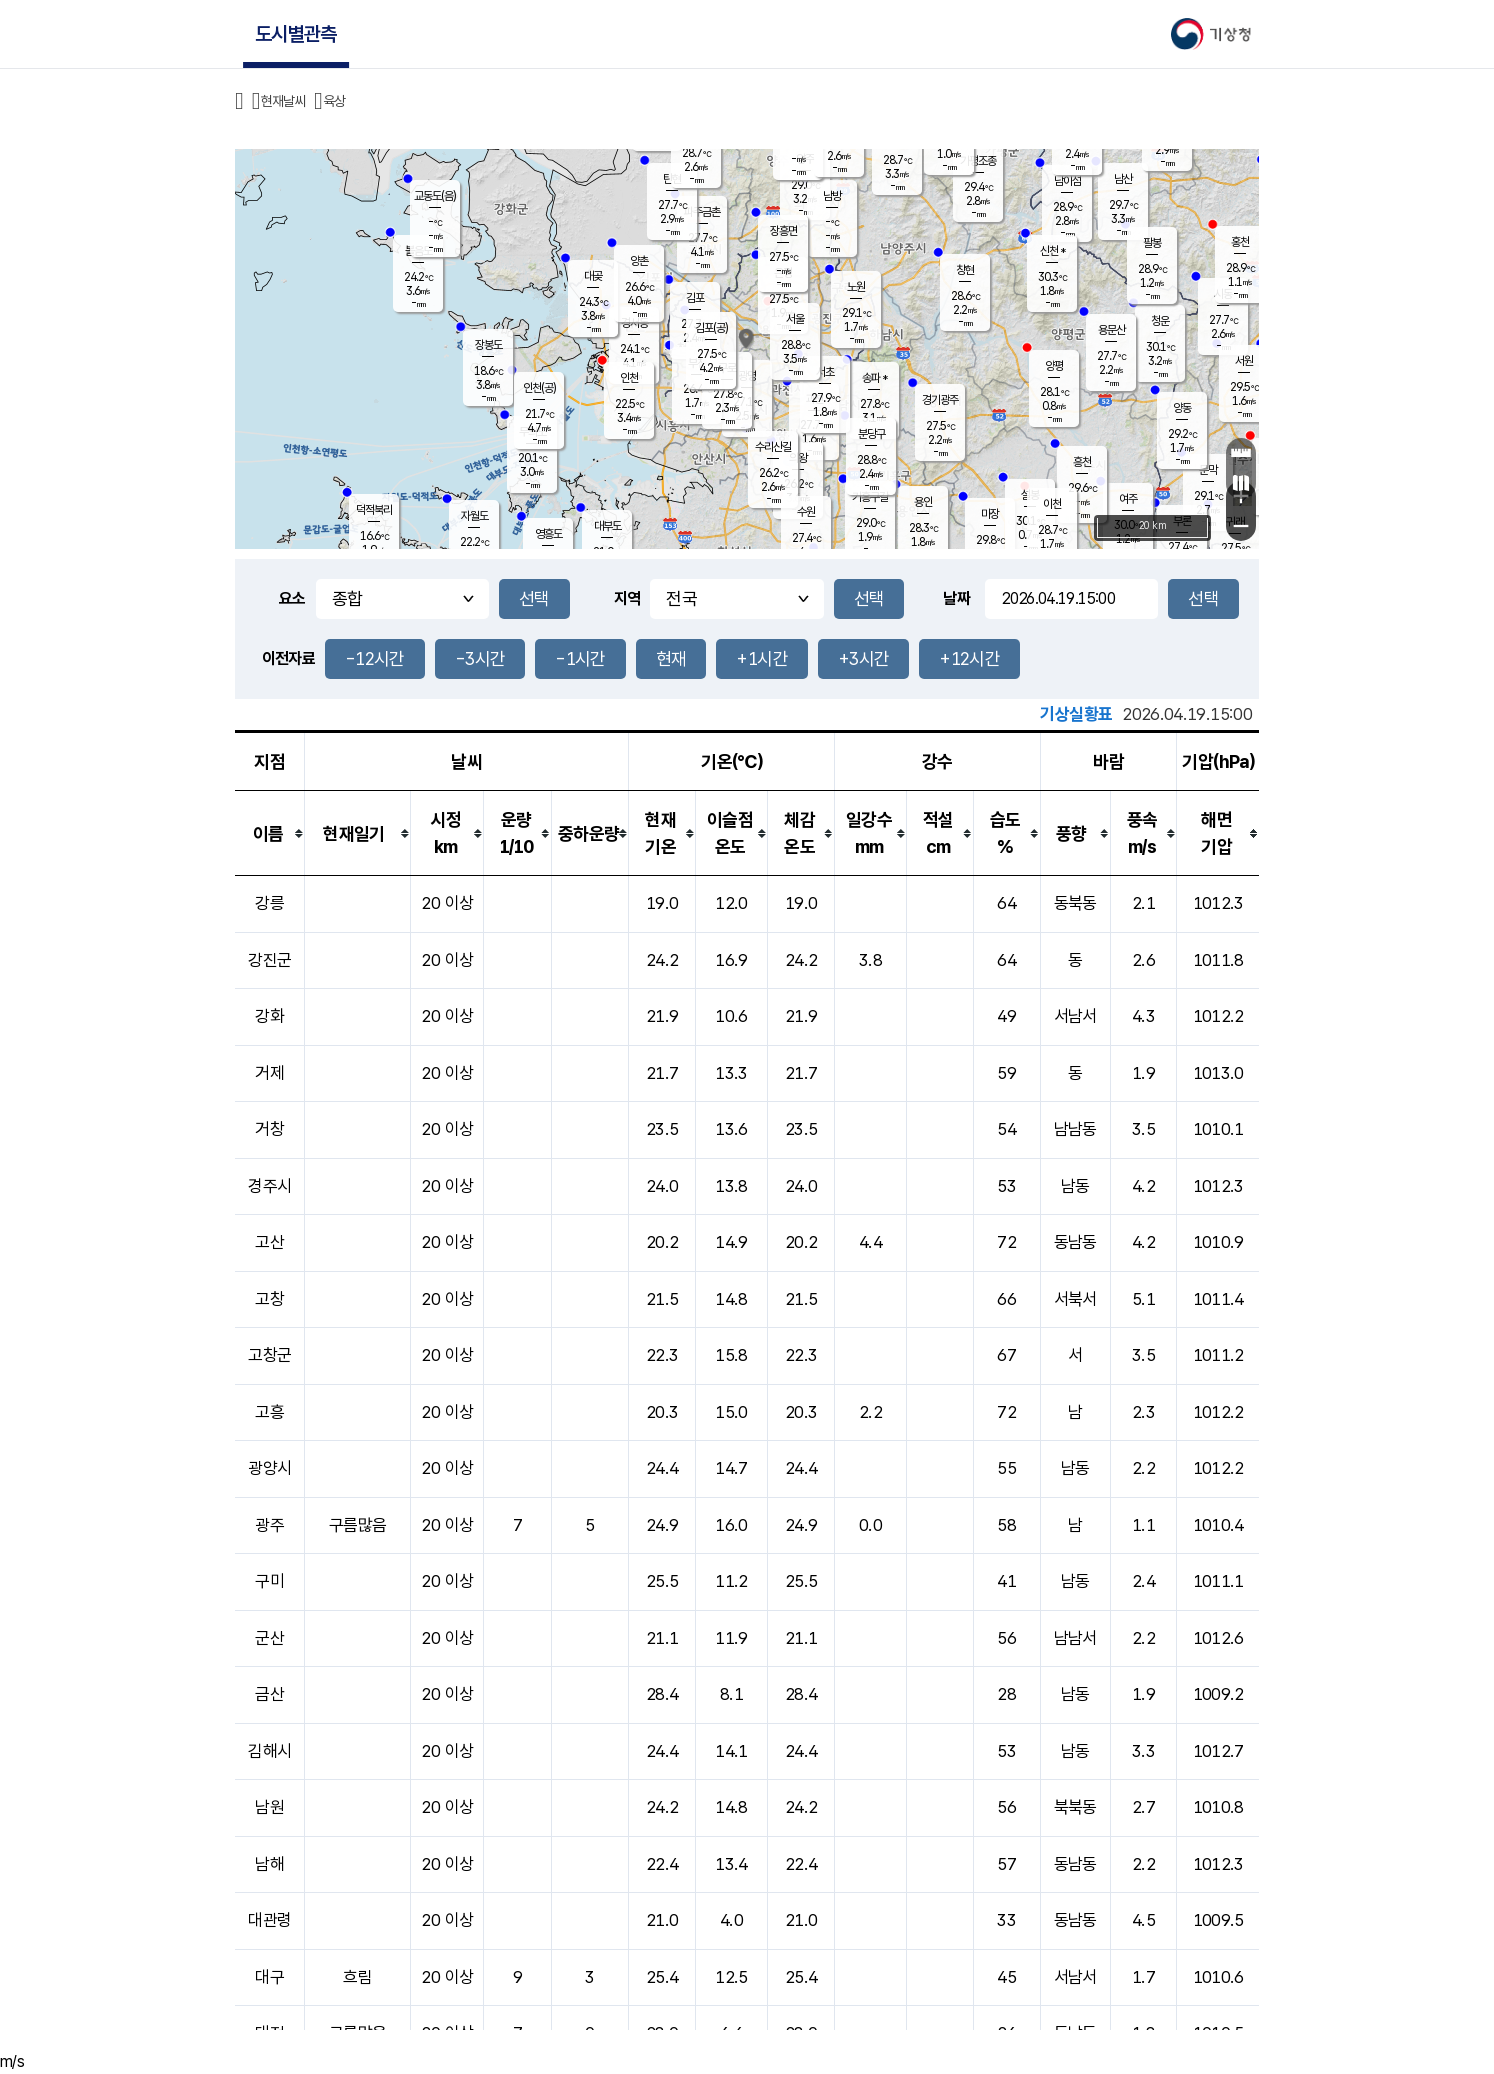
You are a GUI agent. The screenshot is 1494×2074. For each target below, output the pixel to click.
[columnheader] (270, 833)
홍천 (1240, 242)
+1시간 (761, 658)
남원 (269, 1807)
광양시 (269, 1468)
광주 (269, 1525)
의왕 (798, 458)
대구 (269, 1977)
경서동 (634, 323)
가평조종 (978, 161)
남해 (269, 1864)
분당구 (871, 434)
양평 (1054, 366)
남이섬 (1067, 181)
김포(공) (711, 328)
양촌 (639, 261)
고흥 (269, 1412)
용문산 (1111, 330)
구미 (269, 1581)
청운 (1160, 321)
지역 (627, 598)
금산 (269, 1694)
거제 (269, 1073)
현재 (671, 658)
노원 (856, 287)
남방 (832, 196)
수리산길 (773, 447)
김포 (695, 298)
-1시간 (580, 658)
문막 (1208, 470)
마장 (990, 514)
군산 (269, 1638)
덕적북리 (374, 510)
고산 (269, 1242)
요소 (292, 598)
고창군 (269, 1355)
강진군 (269, 960)
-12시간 (375, 658)
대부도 (607, 526)
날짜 (956, 598)
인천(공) (539, 388)
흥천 (1082, 462)
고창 (269, 1299)
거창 (269, 1129)
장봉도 (488, 345)
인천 (629, 378)
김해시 (269, 1751)
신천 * (1052, 251)
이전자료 (288, 658)
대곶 (593, 276)
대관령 (269, 1920)
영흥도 (548, 534)
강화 (269, 1016)
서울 (795, 319)
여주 (1128, 499)
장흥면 (783, 231)
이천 (1052, 504)
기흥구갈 (870, 497)
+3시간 (863, 658)
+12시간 (969, 658)
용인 (923, 502)
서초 (825, 372)
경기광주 (940, 400)
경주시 (269, 1186)
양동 (1182, 408)
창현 (965, 270)
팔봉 (1152, 243)
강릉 (269, 903)
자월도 (474, 516)
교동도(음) (435, 196)
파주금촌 (702, 212)
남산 (1123, 179)
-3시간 (480, 658)
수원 (806, 512)
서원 (1244, 361)
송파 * (874, 378)
